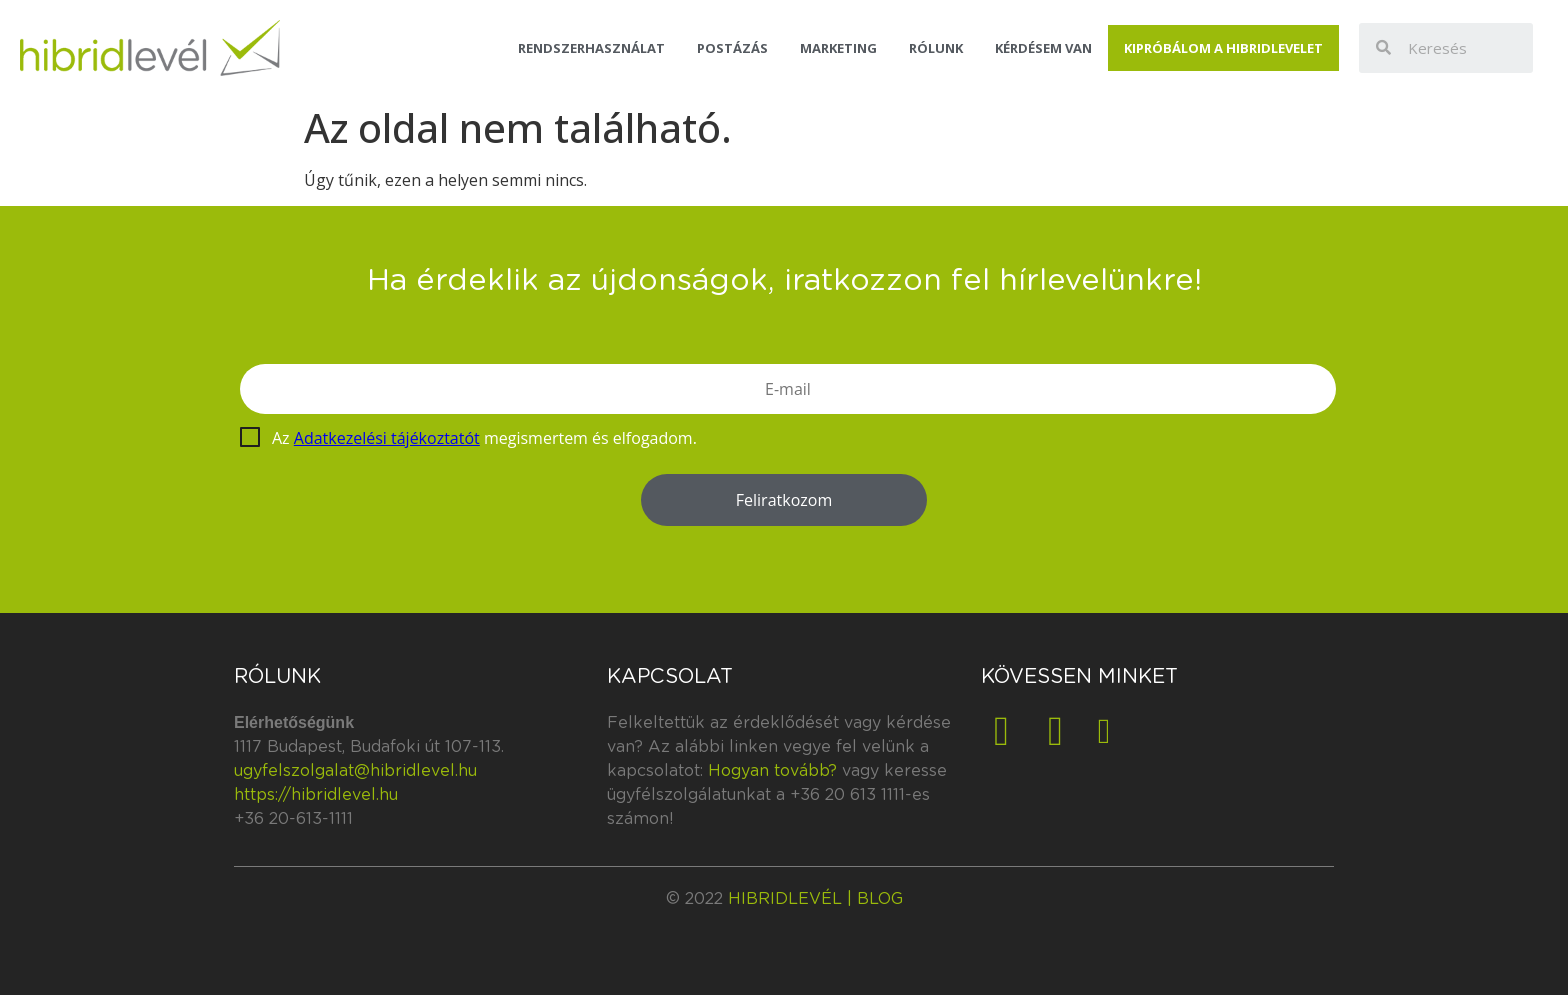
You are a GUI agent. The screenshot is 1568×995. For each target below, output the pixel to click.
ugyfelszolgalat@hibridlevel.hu (355, 771)
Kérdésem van (1043, 48)
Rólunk (936, 48)
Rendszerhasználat (591, 48)
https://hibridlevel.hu (316, 795)
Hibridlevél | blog (815, 899)
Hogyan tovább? (772, 771)
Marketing (838, 48)
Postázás (732, 48)
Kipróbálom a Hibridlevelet (1223, 48)
